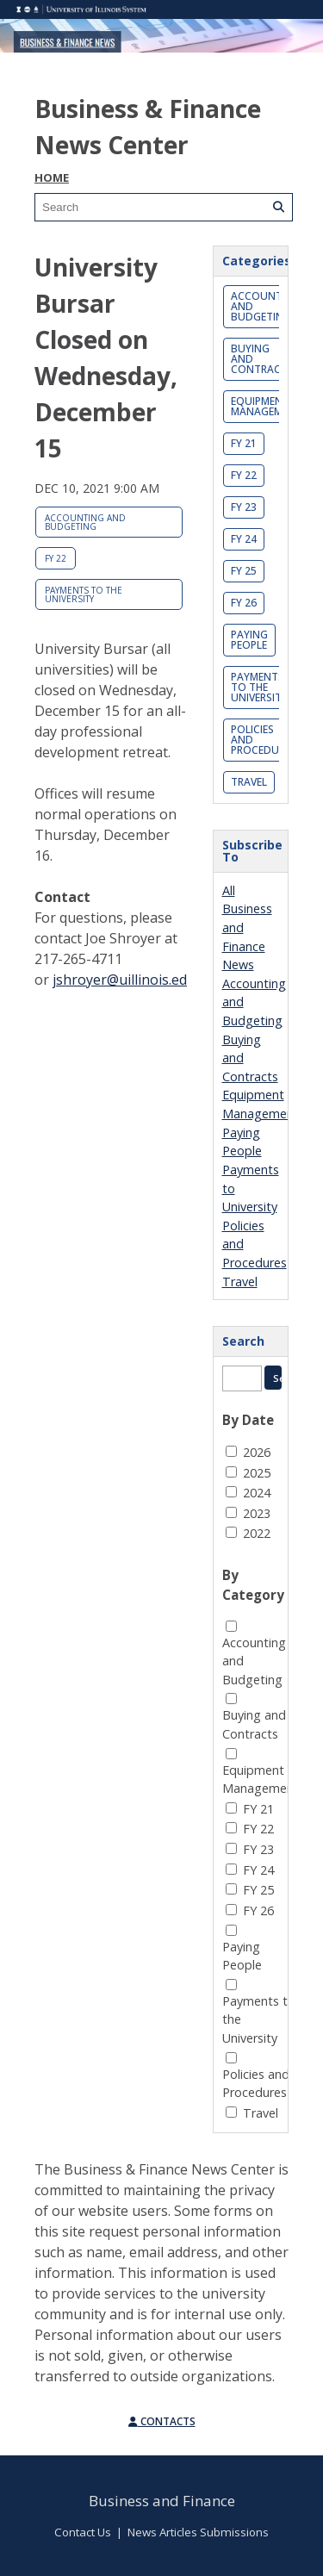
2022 (256, 1533)
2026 (256, 1452)
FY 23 (244, 507)
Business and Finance (162, 2501)
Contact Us (82, 2532)
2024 (256, 1492)
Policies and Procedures (263, 739)
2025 (256, 1473)
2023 (256, 1513)
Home (51, 177)
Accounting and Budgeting (85, 522)
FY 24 (244, 539)
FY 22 (55, 558)
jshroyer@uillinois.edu (124, 979)
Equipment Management (266, 406)
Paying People (249, 639)
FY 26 (244, 602)
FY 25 (244, 570)
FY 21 (244, 443)
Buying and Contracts (262, 358)
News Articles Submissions (198, 2532)
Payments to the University (83, 594)
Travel (249, 782)
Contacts (162, 2421)
